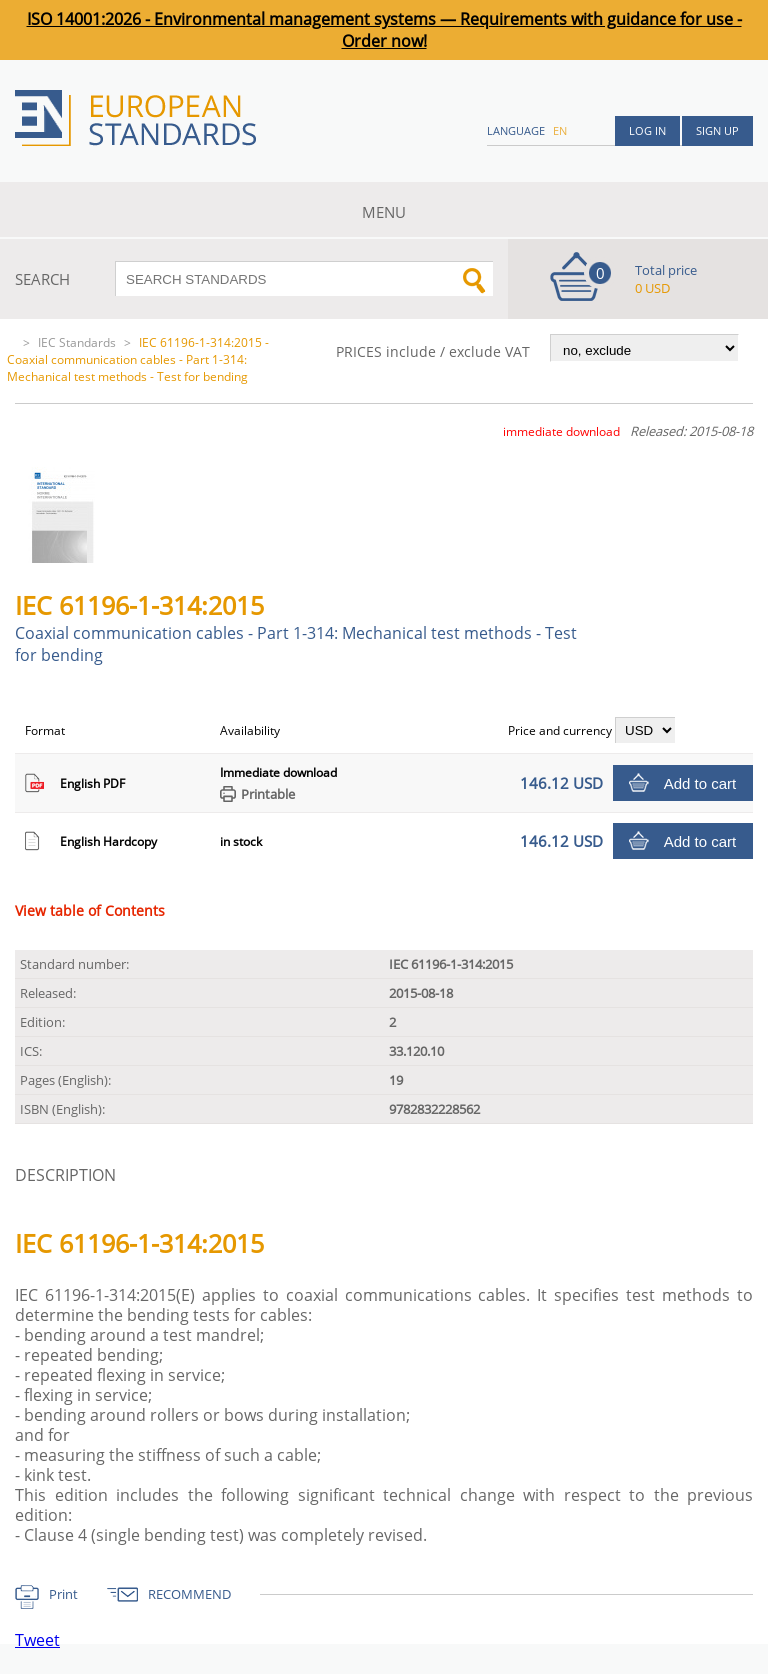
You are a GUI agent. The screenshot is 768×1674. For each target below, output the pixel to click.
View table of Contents (90, 910)
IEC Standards (77, 342)
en (560, 130)
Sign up (717, 130)
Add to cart (700, 783)
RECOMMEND (189, 1594)
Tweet (37, 1640)
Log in (647, 130)
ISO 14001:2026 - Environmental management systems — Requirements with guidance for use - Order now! (384, 30)
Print (63, 1594)
